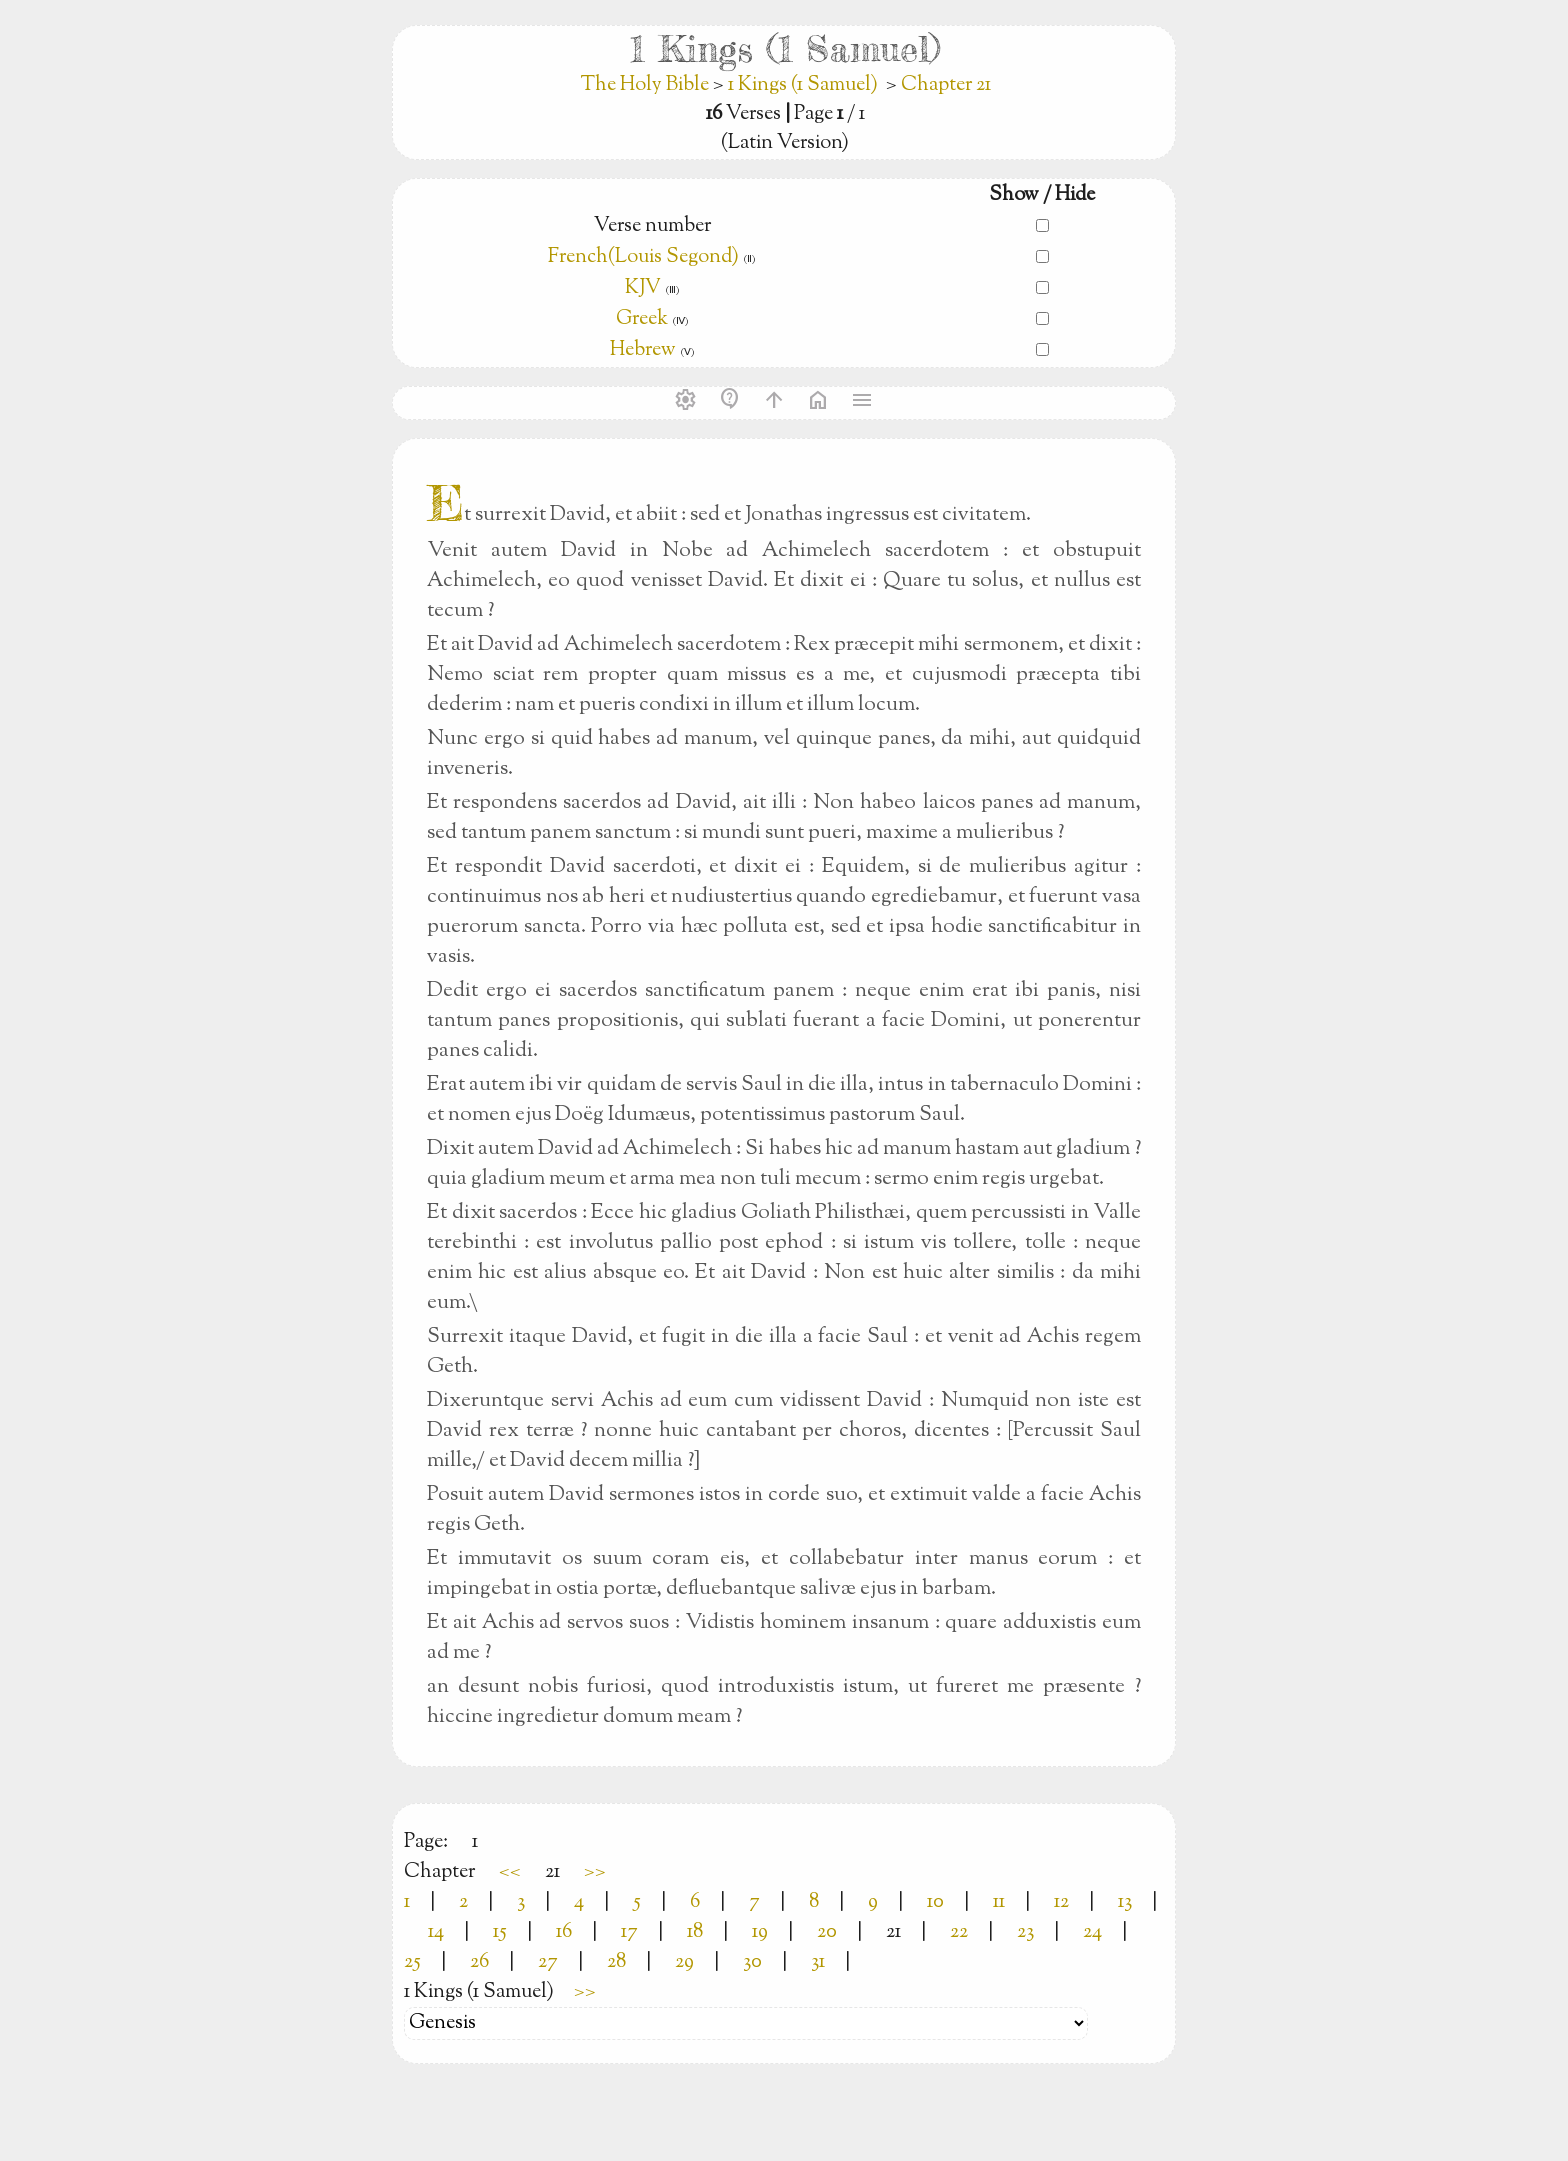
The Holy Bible (646, 85)
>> (595, 1872)
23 (1025, 1932)
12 (1061, 1902)
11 (999, 1902)
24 (1092, 1932)
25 (412, 1962)
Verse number (652, 226)
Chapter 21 (946, 85)
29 (684, 1962)
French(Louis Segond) (643, 257)
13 (1125, 1902)
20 (827, 1932)
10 (935, 1902)
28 (616, 1962)
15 (500, 1932)
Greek (642, 319)
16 (564, 1932)
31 (818, 1962)
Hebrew (643, 350)
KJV (643, 288)
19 (760, 1932)
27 (548, 1962)
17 (629, 1932)
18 (695, 1932)
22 (959, 1932)
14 (436, 1932)
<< (510, 1872)
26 (479, 1962)
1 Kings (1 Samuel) (803, 85)
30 (752, 1962)
